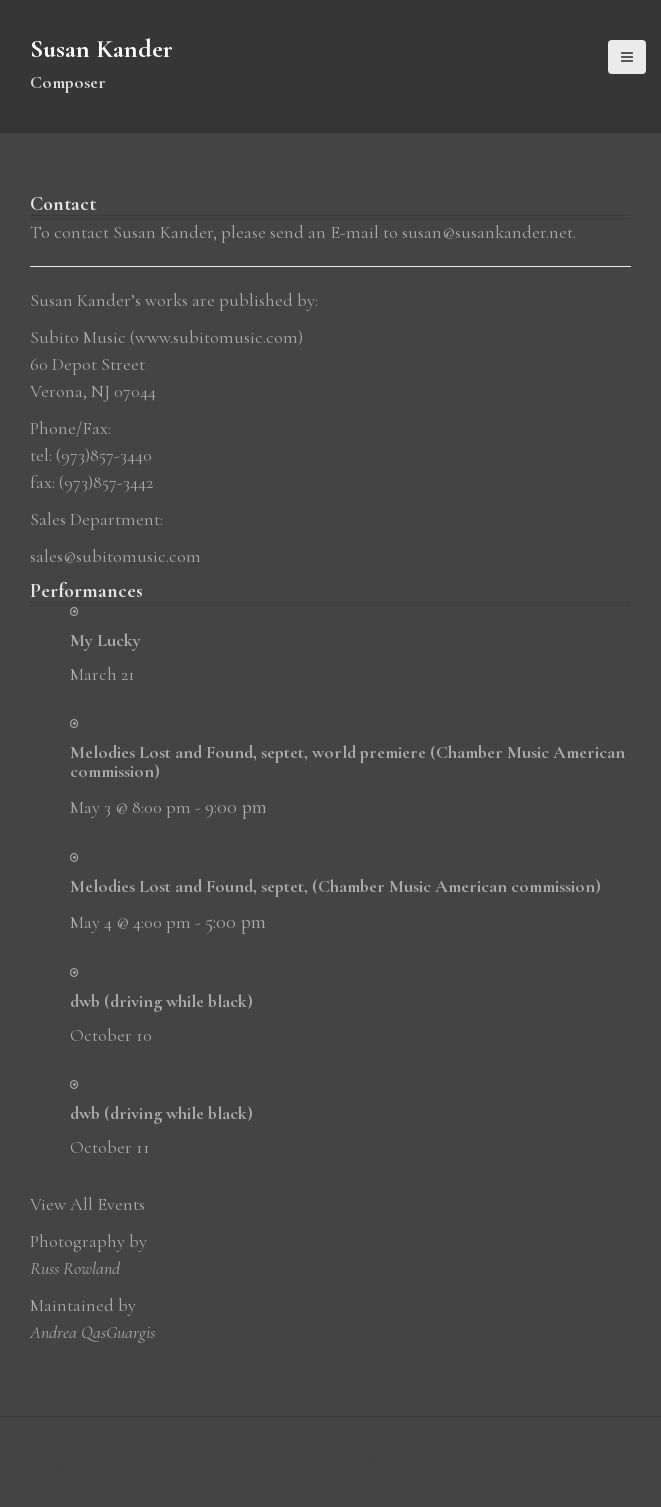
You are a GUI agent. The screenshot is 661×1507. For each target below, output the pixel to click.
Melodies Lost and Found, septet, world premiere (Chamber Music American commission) (347, 762)
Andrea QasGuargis (92, 1332)
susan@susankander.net (487, 232)
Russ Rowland (75, 1268)
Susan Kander (101, 48)
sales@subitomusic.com (115, 556)
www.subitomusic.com (216, 337)
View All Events (87, 1204)
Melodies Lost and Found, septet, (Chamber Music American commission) (335, 886)
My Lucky (105, 640)
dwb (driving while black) (161, 1001)
